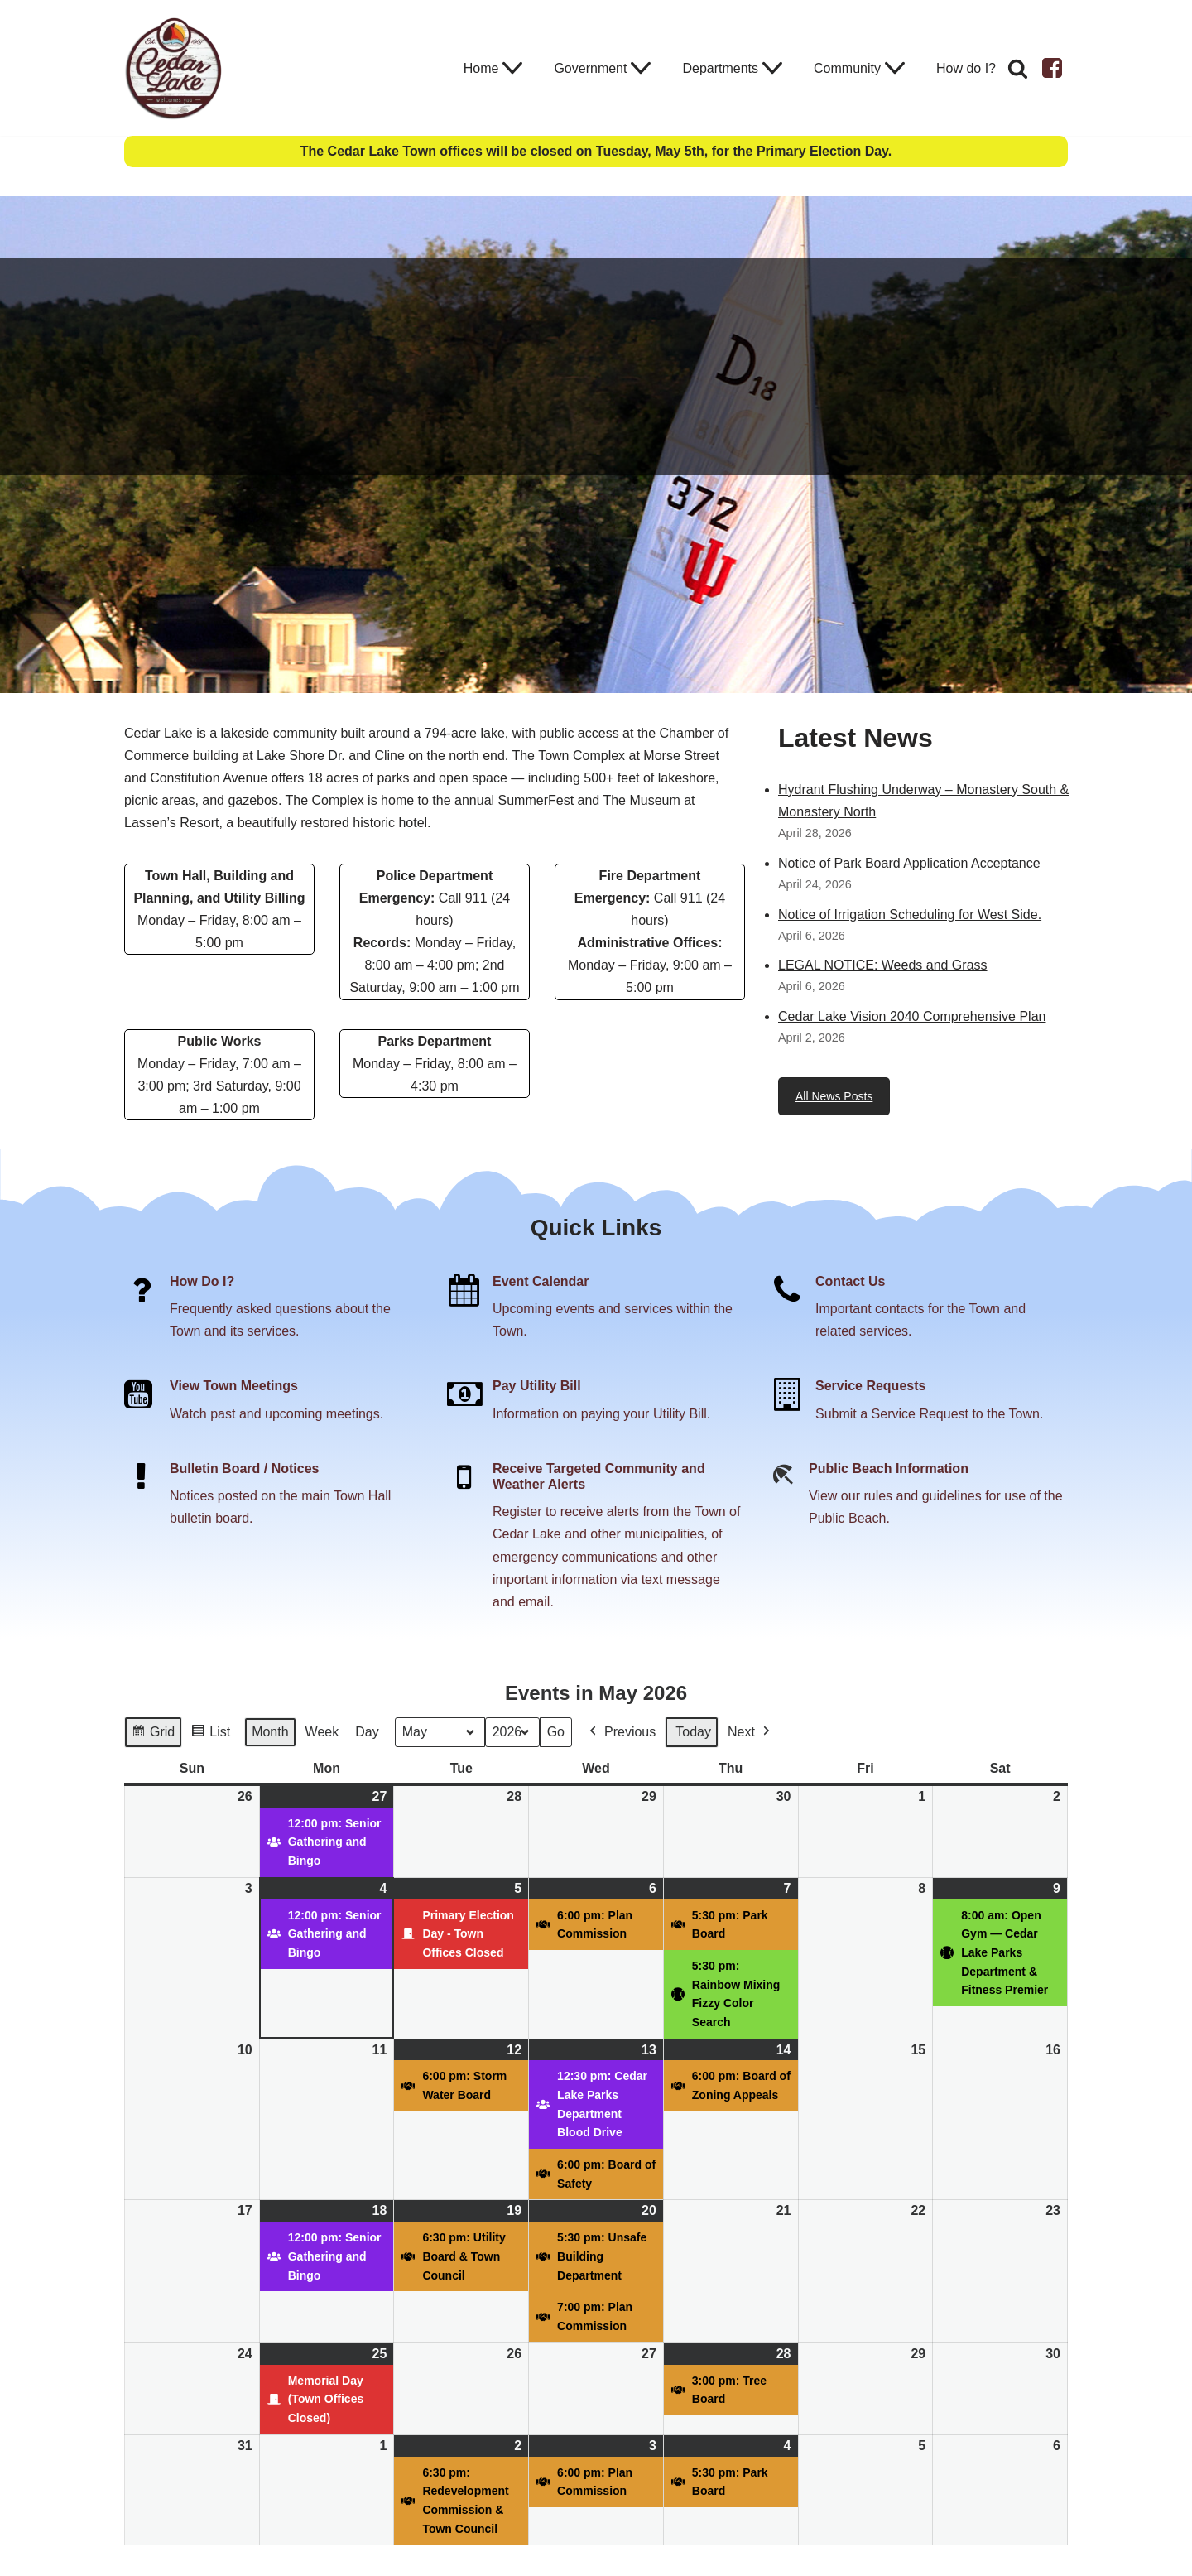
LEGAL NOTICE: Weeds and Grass (883, 965)
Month (270, 1732)
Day (366, 1732)
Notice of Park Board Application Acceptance (909, 863)
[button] (512, 68)
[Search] (1017, 68)
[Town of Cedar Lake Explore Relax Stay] (173, 68)
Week (322, 1732)
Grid (153, 1734)
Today (693, 1732)
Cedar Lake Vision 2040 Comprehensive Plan (911, 1016)
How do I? (966, 68)
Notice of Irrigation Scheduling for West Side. (909, 915)
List (210, 1734)
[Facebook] (1052, 68)
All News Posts (833, 1096)
